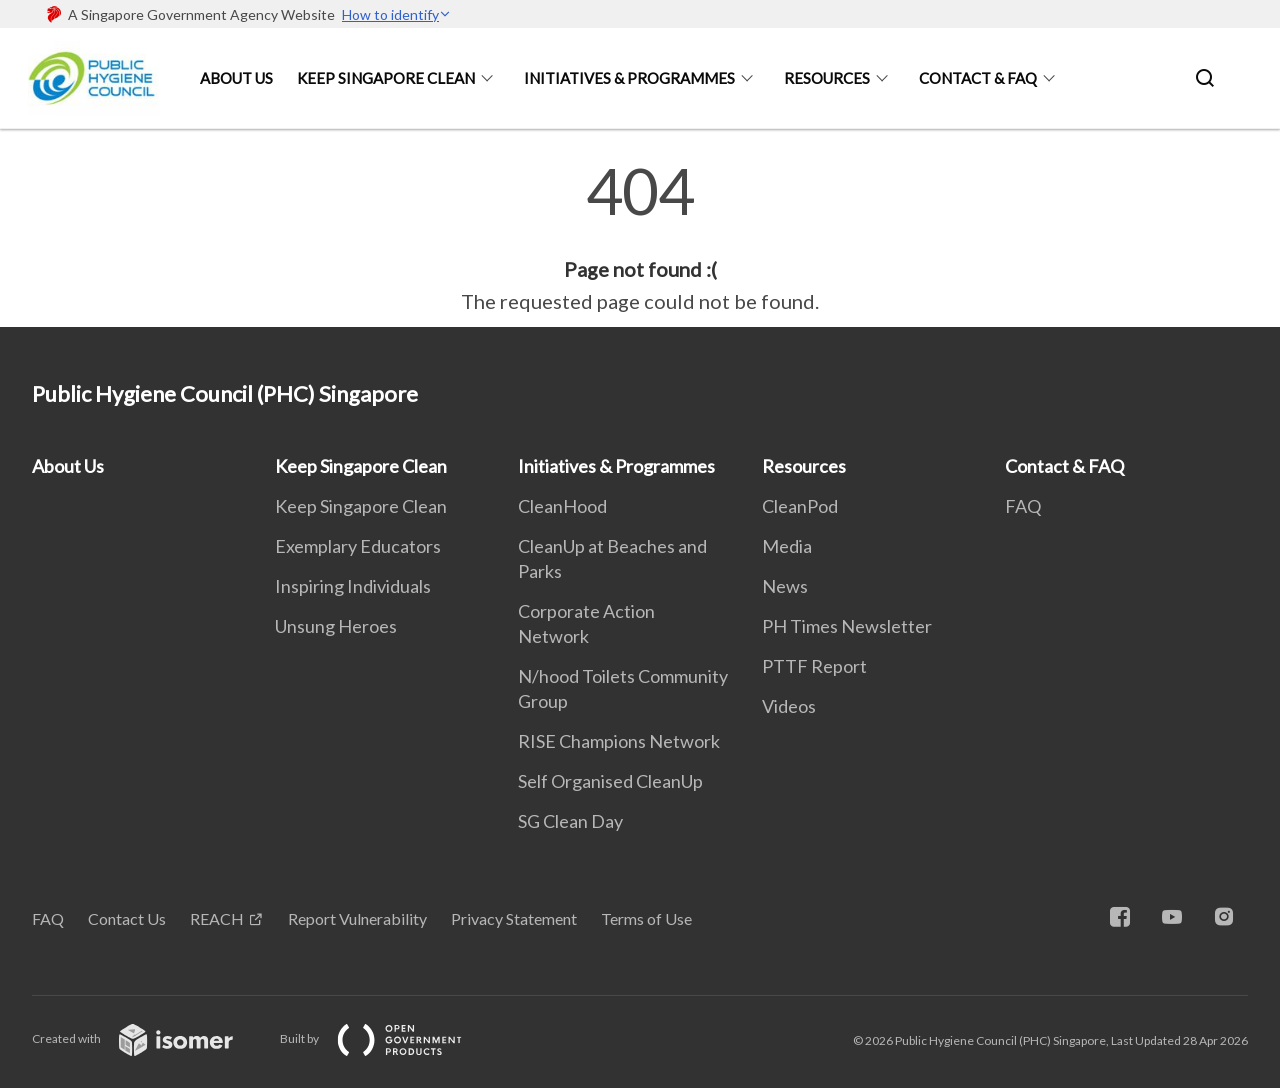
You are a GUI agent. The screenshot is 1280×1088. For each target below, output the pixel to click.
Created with (148, 1038)
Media (787, 546)
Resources (827, 78)
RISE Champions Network (619, 741)
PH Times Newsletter (847, 626)
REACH (217, 918)
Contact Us (127, 918)
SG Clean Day (570, 821)
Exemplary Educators (358, 546)
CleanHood (562, 506)
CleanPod (800, 506)
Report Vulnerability (357, 918)
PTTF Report (814, 666)
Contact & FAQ (978, 78)
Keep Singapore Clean (386, 78)
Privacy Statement (514, 918)
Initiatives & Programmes (629, 78)
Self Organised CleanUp (610, 781)
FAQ (1023, 506)
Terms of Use (646, 918)
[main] (640, 238)
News (785, 586)
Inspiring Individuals (353, 586)
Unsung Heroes (336, 626)
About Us (236, 78)
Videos (789, 706)
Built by (387, 1038)
